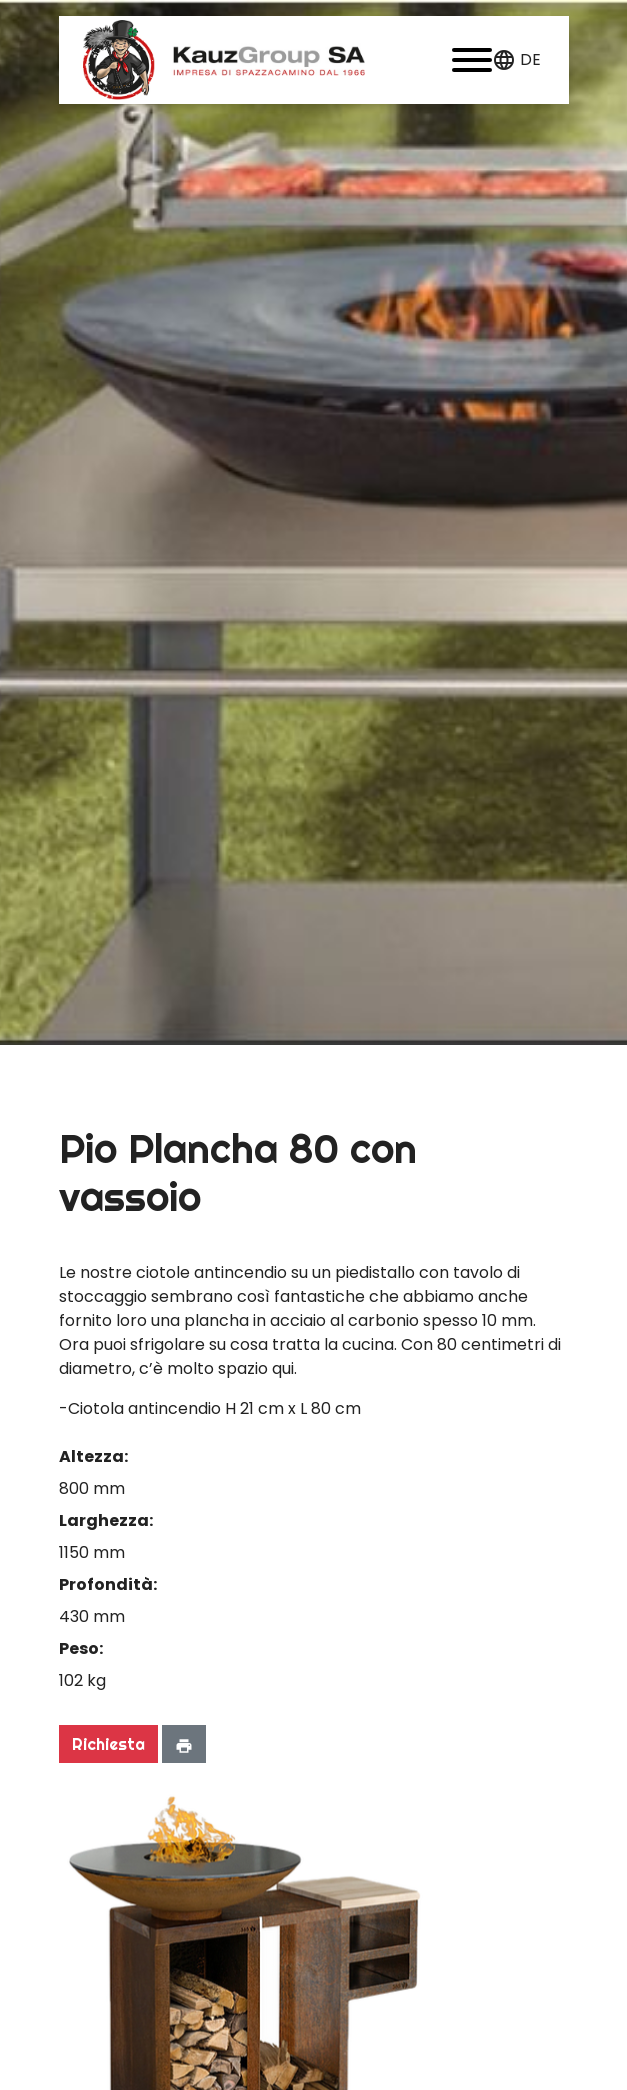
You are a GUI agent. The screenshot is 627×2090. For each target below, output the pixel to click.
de (530, 59)
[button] (472, 60)
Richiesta (108, 1744)
